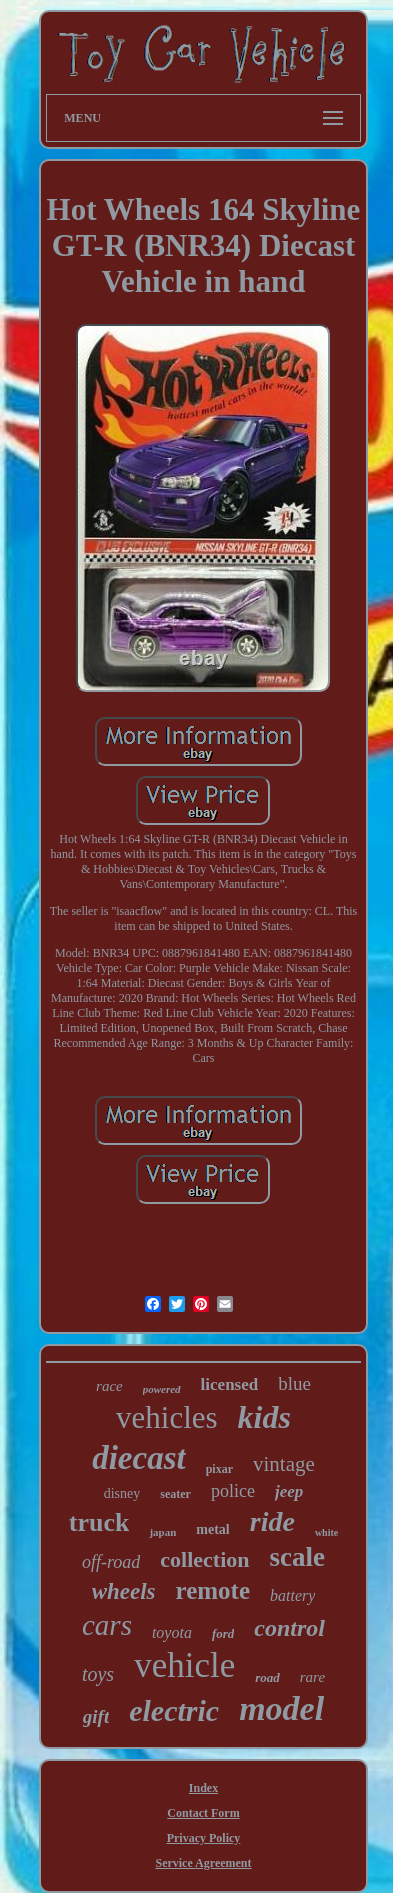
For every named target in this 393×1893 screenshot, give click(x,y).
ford (223, 1633)
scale (297, 1557)
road (267, 1677)
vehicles (167, 1417)
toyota (172, 1632)
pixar (219, 1469)
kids (264, 1417)
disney (122, 1493)
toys (98, 1674)
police (233, 1491)
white (326, 1532)
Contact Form (203, 1813)
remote (213, 1590)
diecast (138, 1458)
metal (212, 1529)
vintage (284, 1464)
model (281, 1708)
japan (162, 1532)
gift (96, 1716)
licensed (230, 1384)
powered (162, 1389)
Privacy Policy (204, 1838)
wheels (124, 1591)
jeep (289, 1491)
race (109, 1386)
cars (107, 1625)
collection (204, 1559)
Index (203, 1788)
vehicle (184, 1665)
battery (292, 1595)
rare (312, 1677)
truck (99, 1522)
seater (175, 1494)
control (289, 1628)
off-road (111, 1562)
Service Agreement (203, 1863)
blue (294, 1383)
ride (272, 1521)
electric (174, 1710)
